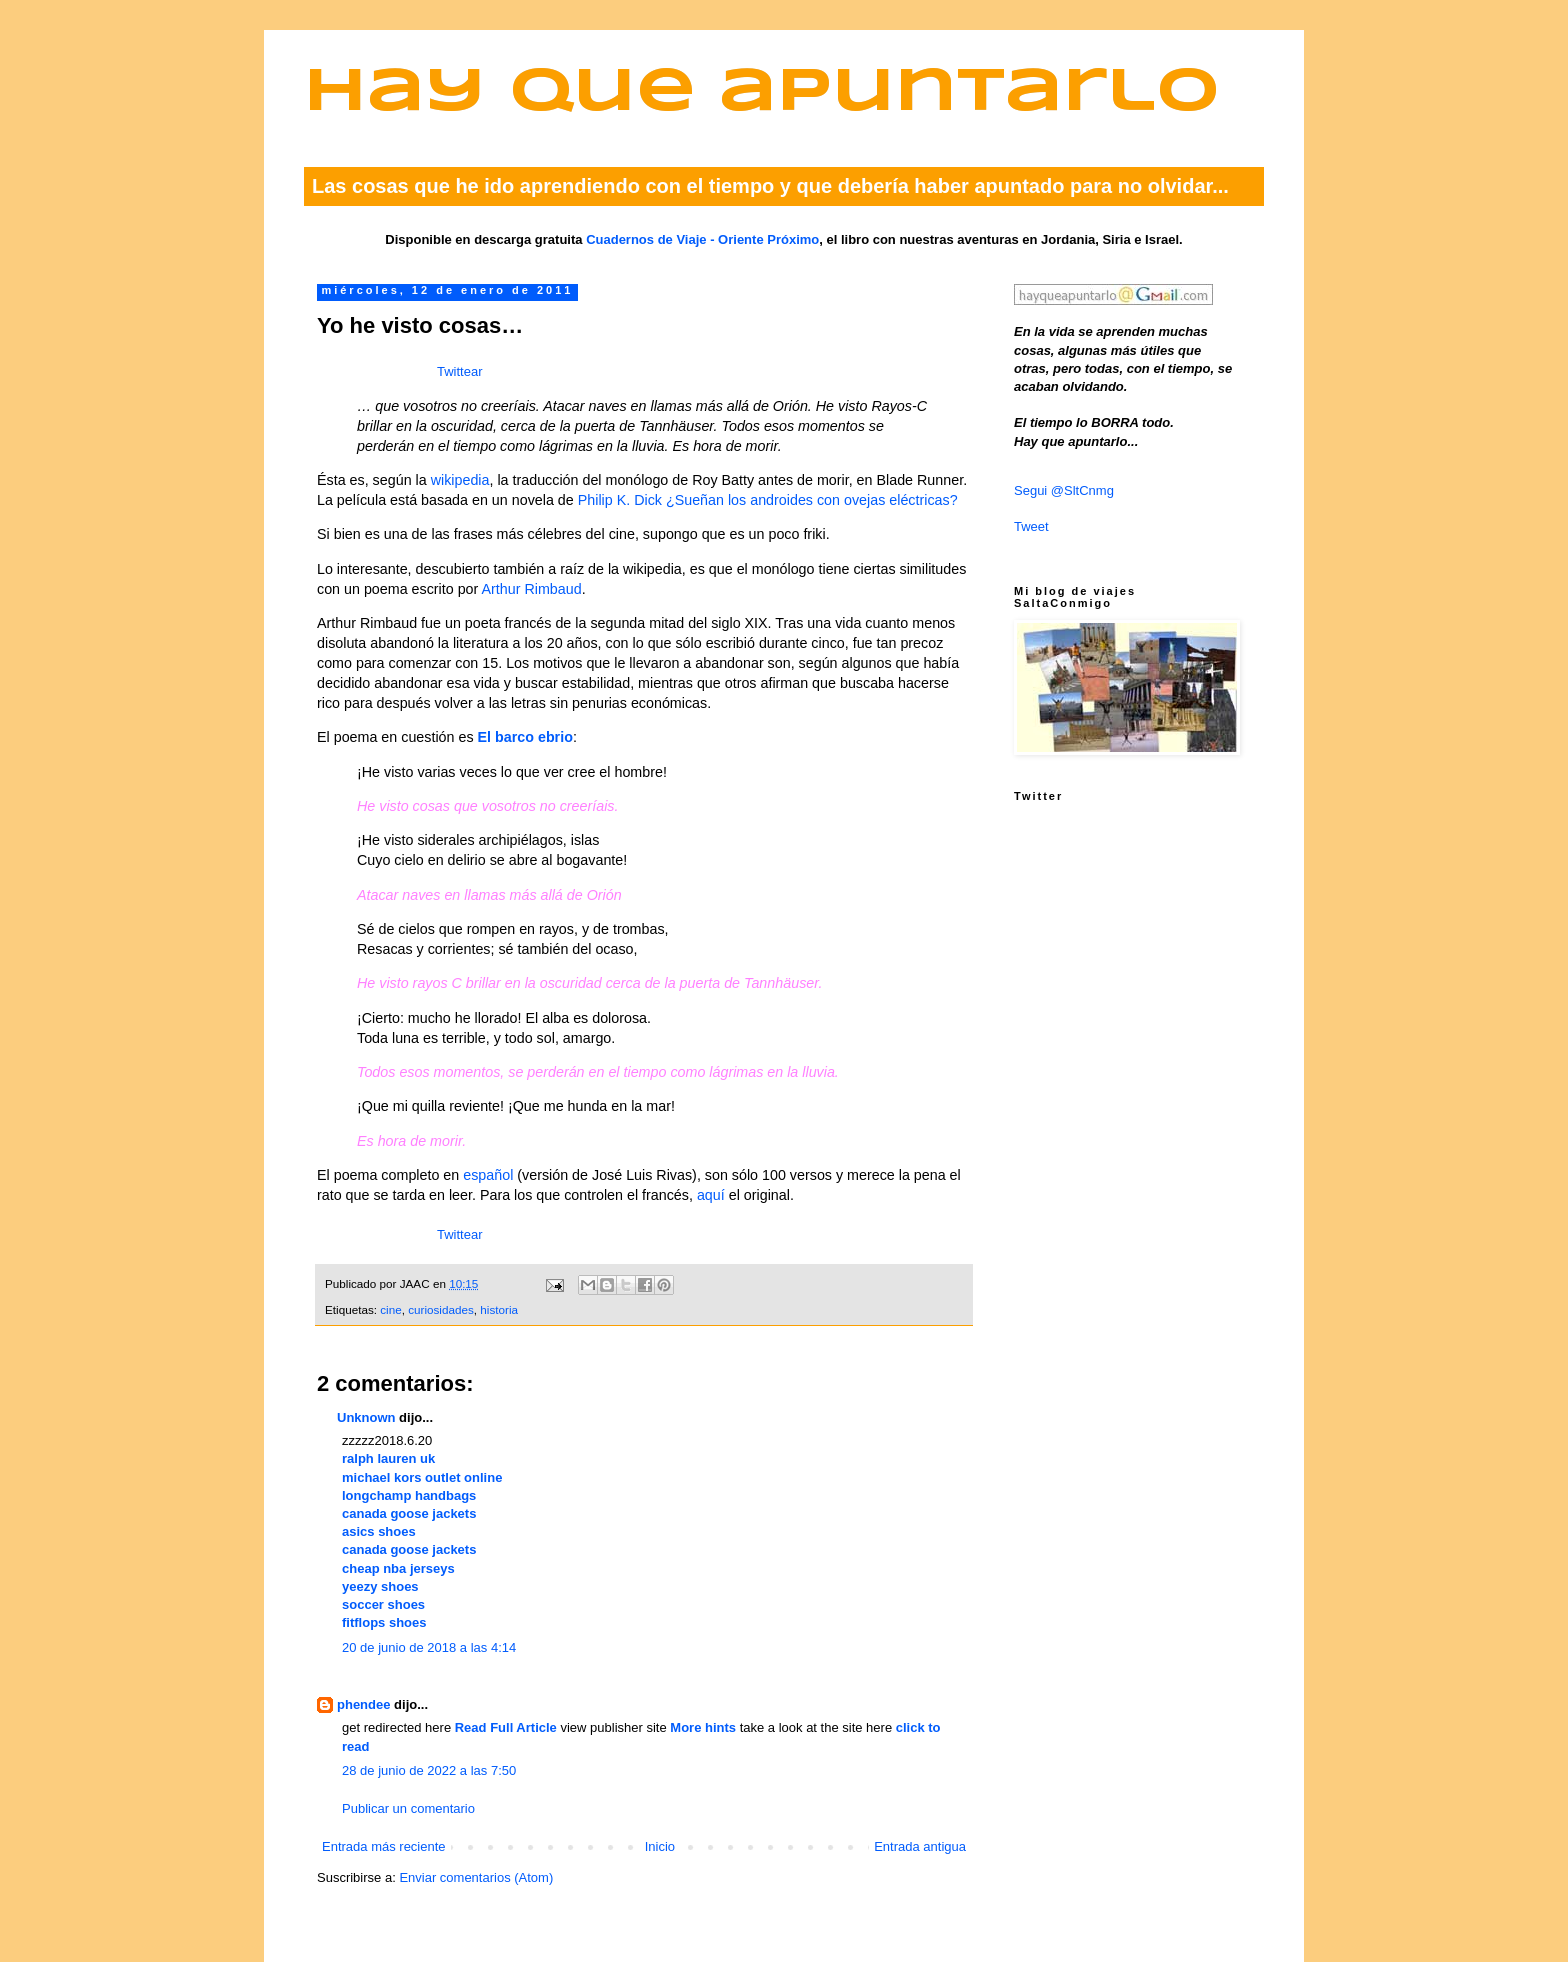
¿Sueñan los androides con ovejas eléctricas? (812, 500)
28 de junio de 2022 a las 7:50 (429, 1770)
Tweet (1031, 526)
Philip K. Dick (620, 500)
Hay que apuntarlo (762, 93)
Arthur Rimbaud (532, 589)
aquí (711, 1195)
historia (499, 1309)
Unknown (366, 1417)
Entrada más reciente (384, 1846)
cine (390, 1309)
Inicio (660, 1846)
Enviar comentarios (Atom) (476, 1877)
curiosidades (441, 1309)
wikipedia (460, 480)
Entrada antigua (920, 1846)
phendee (363, 1704)
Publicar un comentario (408, 1808)
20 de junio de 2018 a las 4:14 (429, 1647)
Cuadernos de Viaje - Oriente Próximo (702, 239)
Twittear (460, 371)
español (488, 1175)
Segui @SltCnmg (1064, 490)
